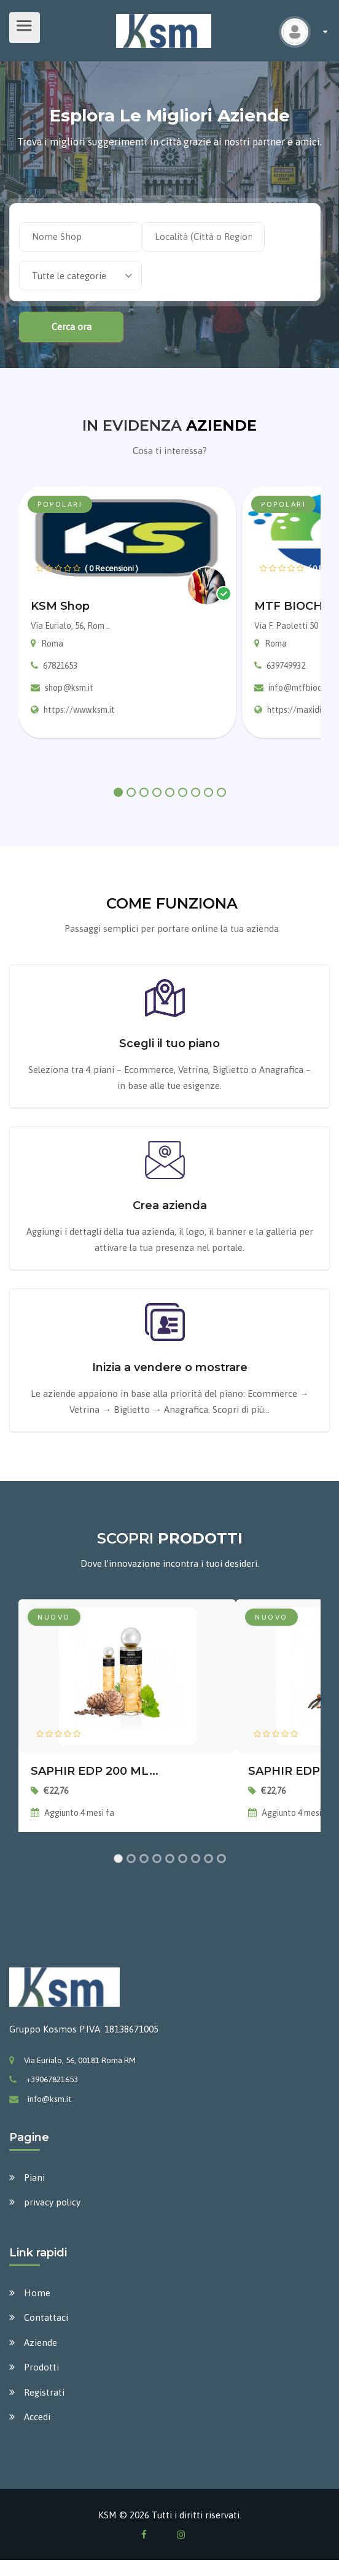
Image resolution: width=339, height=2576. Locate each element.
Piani (34, 2177)
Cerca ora (72, 326)
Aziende (40, 2342)
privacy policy (52, 2202)
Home (37, 2293)
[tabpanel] (127, 612)
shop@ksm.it (69, 688)
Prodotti (41, 2367)
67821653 (60, 666)
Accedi (37, 2417)
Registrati (44, 2392)
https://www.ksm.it (79, 710)
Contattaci (46, 2317)
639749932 (286, 666)
